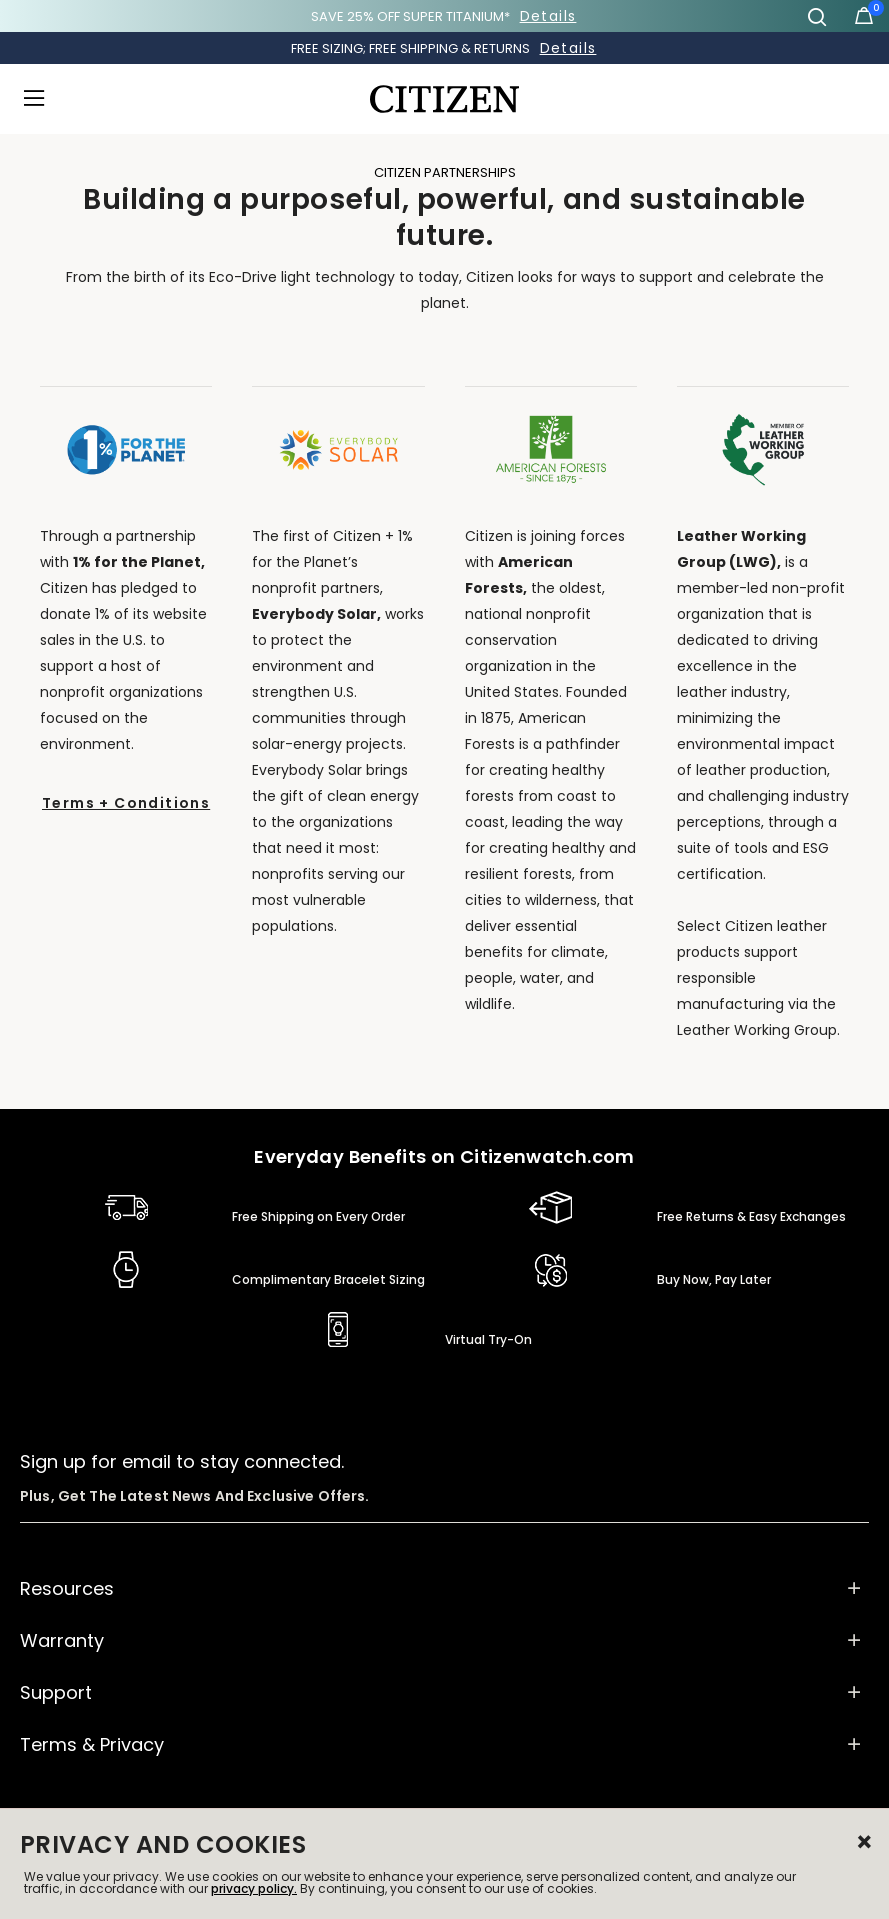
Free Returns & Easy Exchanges (751, 1216)
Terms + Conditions (126, 803)
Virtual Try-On (488, 1339)
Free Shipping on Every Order (318, 1216)
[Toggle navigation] (40, 99)
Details (548, 16)
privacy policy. (254, 1888)
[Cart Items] (864, 20)
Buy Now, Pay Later (714, 1279)
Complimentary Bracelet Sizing (328, 1279)
